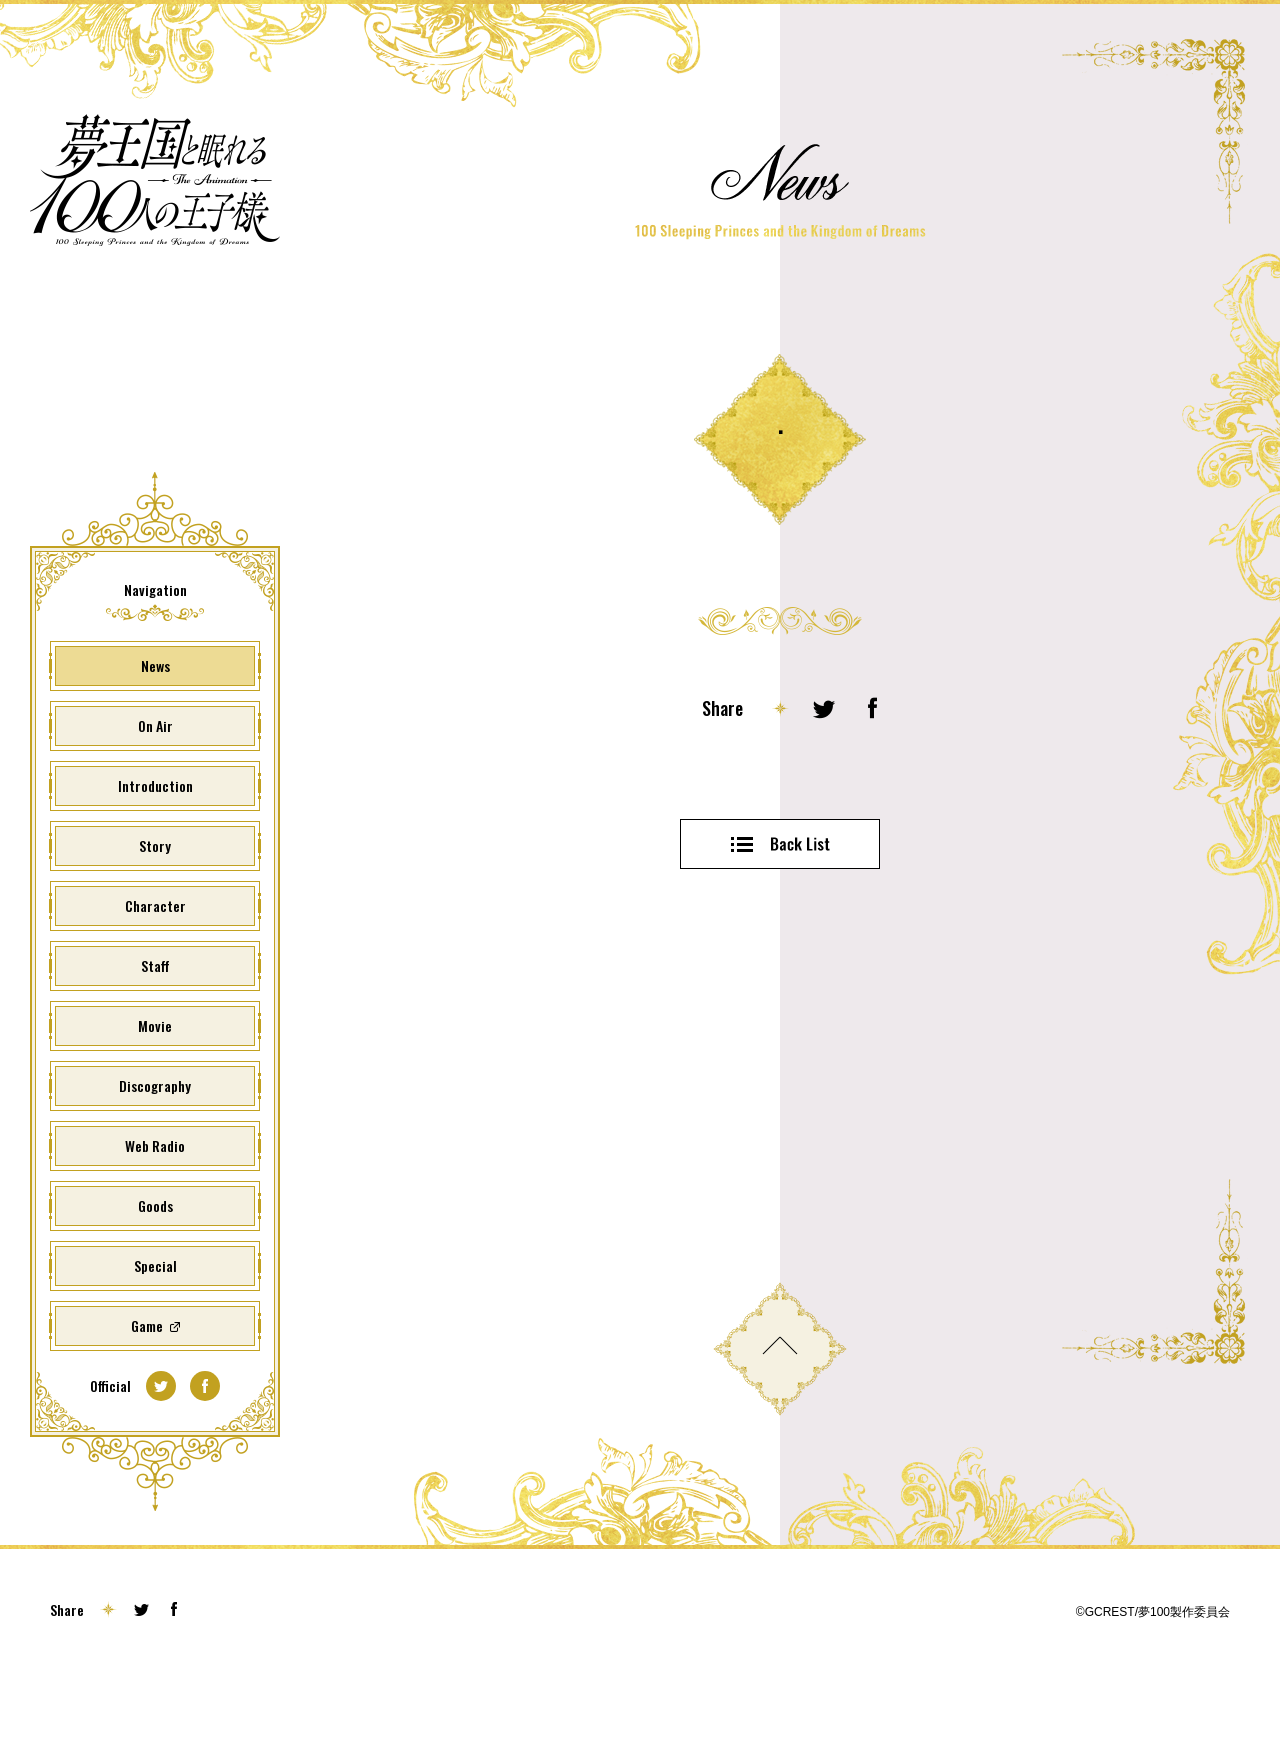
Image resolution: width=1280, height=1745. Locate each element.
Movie (155, 1091)
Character (155, 971)
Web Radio (155, 1211)
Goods (155, 1271)
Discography (155, 1151)
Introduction (155, 851)
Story (155, 911)
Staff (155, 1031)
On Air (155, 791)
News (155, 731)
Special (155, 1331)
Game (147, 1391)
